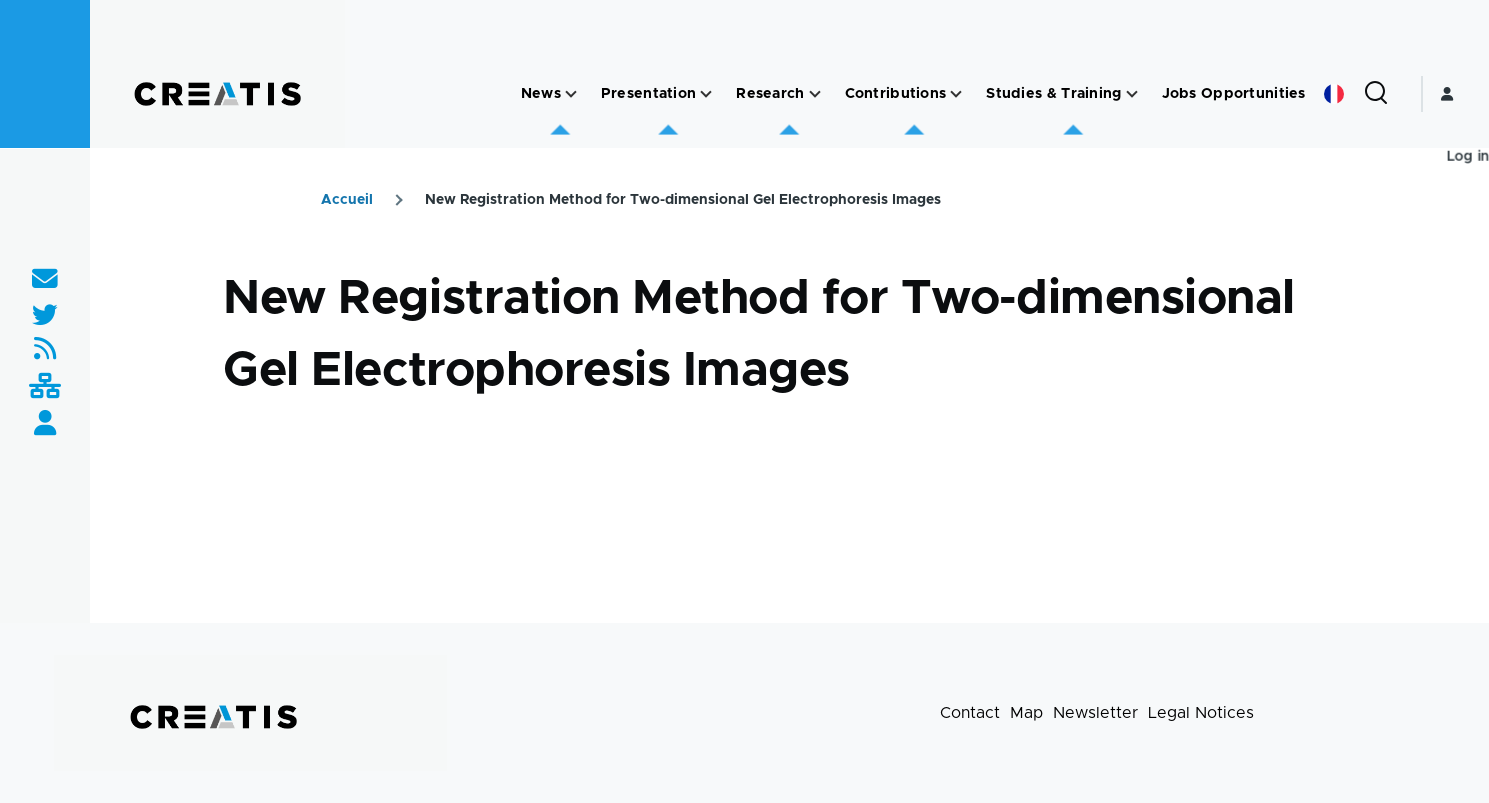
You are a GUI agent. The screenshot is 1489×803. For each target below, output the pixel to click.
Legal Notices (1201, 713)
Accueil (347, 200)
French (1334, 94)
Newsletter (1095, 713)
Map (1026, 713)
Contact (970, 713)
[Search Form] (1376, 94)
